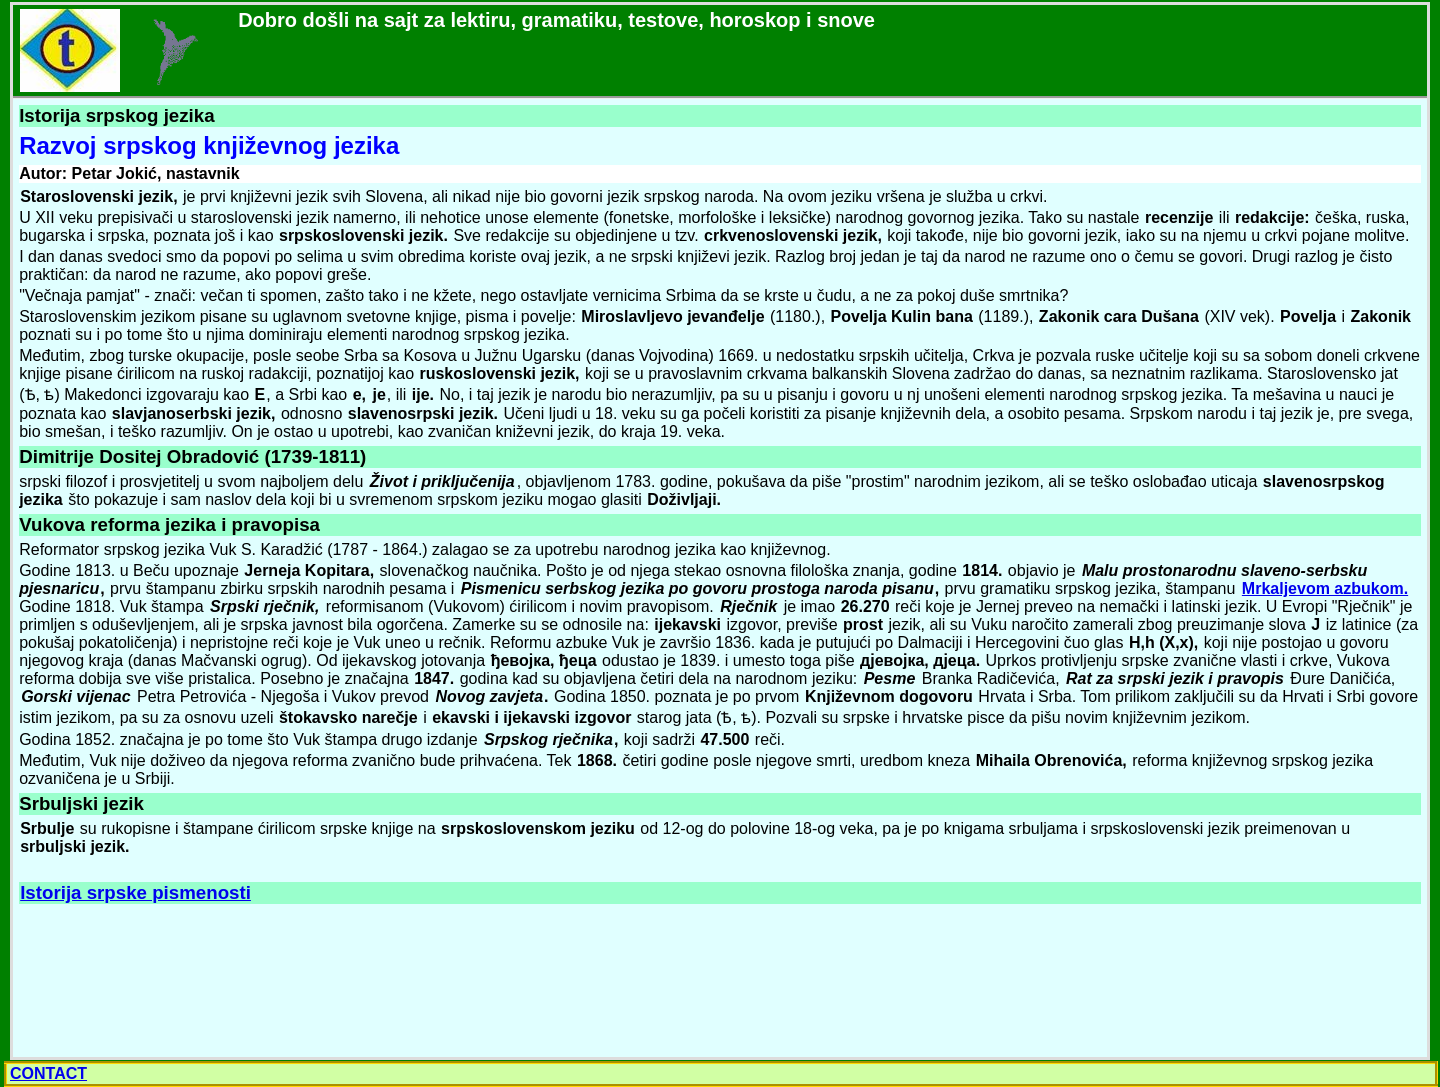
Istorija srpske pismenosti (135, 892)
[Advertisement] (166, 982)
